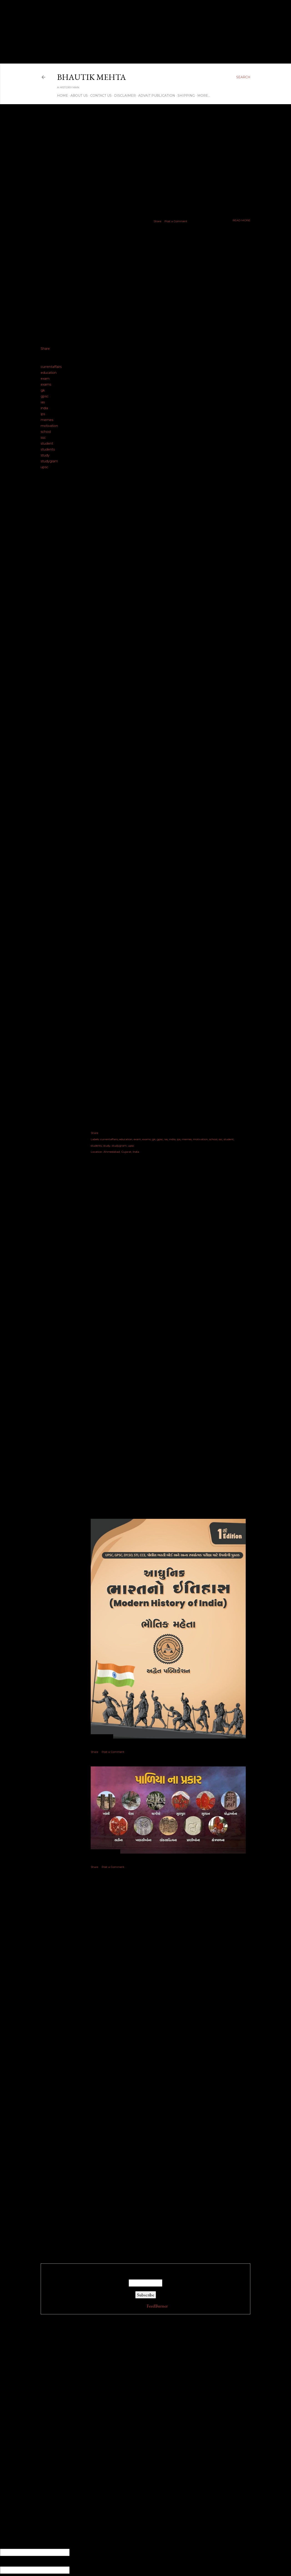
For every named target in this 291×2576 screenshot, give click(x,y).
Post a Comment (176, 221)
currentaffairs (51, 367)
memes (47, 420)
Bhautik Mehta (91, 77)
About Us (79, 96)
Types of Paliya (112, 1858)
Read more (241, 220)
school (46, 432)
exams (46, 384)
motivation (49, 426)
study (45, 455)
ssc (43, 438)
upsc (44, 467)
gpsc (44, 396)
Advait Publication (156, 96)
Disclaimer (125, 96)
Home (62, 96)
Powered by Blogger (145, 2428)
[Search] (243, 77)
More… (203, 96)
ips (43, 414)
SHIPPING (186, 96)
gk (43, 390)
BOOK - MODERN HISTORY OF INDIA (200, 206)
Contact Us (101, 96)
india (44, 408)
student (47, 443)
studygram (49, 461)
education (49, 373)
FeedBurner (157, 2306)
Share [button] (157, 221)
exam (45, 379)
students (48, 449)
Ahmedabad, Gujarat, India (121, 1151)
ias (43, 402)
